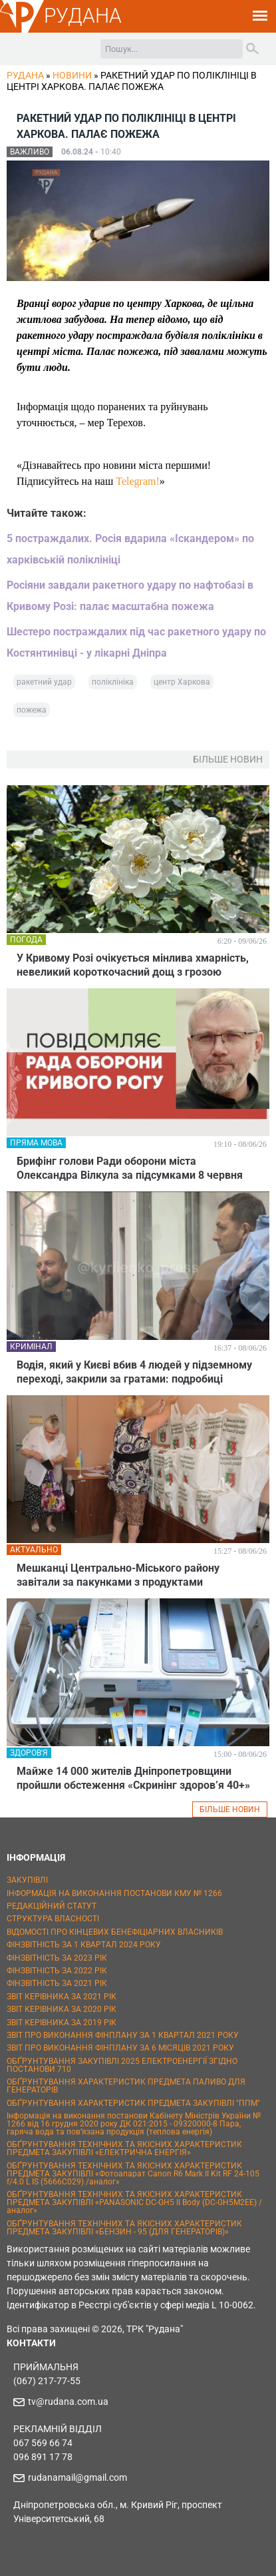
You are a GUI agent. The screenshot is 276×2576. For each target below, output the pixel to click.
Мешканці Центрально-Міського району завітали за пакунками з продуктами (118, 1575)
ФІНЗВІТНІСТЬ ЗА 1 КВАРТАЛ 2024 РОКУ (84, 1944)
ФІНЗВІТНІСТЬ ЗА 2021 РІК (57, 1983)
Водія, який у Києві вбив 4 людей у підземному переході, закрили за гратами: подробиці (134, 1372)
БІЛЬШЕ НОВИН (230, 1809)
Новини (72, 75)
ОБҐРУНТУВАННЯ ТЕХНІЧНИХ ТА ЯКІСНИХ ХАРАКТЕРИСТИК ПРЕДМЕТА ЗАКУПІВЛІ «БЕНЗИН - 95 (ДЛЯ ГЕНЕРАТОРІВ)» (124, 2227)
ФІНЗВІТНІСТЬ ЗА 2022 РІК (57, 1970)
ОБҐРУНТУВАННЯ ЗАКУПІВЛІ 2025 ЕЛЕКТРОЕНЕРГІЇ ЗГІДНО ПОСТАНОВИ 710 (122, 2065)
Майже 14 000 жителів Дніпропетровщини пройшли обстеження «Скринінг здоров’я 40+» (133, 1778)
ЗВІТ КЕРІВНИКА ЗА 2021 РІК (61, 1996)
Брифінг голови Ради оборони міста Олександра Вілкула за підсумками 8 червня (130, 1168)
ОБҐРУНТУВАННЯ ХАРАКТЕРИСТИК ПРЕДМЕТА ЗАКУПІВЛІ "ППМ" (133, 2103)
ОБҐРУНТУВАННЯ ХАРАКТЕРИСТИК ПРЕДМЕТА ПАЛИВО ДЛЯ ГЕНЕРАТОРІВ (126, 2085)
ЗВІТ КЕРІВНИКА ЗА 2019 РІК (61, 2022)
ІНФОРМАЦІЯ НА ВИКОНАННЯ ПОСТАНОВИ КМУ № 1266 (114, 1893)
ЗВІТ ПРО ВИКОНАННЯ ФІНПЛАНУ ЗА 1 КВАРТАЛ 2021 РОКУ (123, 2035)
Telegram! (138, 481)
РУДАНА (83, 15)
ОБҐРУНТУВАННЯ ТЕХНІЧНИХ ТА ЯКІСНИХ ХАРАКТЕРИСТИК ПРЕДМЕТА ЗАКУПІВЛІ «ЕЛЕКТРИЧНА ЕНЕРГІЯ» (124, 2148)
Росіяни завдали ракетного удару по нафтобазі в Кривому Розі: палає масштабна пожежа (130, 596)
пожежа (32, 710)
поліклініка (113, 682)
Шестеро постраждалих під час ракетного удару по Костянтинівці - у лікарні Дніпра (136, 642)
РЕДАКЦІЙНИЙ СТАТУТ (51, 1906)
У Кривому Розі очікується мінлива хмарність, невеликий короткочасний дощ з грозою (133, 965)
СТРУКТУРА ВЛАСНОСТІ (53, 1918)
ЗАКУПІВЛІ (27, 1880)
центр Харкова (182, 682)
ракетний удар (44, 682)
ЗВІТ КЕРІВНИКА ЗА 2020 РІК (61, 2009)
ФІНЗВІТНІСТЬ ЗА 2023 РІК (57, 1958)
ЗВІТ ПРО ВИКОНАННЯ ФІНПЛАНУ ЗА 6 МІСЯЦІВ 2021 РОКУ (120, 2048)
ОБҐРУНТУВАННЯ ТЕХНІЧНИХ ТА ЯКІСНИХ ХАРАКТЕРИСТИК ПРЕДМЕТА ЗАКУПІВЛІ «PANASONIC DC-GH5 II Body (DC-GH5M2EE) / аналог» (134, 2202)
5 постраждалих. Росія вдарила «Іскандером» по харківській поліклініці (130, 549)
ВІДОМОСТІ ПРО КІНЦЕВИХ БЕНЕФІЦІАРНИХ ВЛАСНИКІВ (115, 1932)
